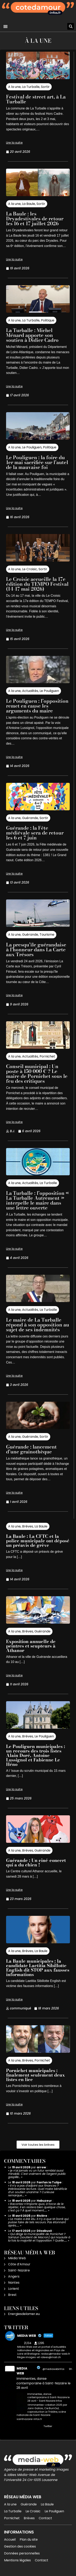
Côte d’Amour (19, 2264)
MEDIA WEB (22, 2371)
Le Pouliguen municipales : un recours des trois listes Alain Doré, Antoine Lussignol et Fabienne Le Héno (35, 1755)
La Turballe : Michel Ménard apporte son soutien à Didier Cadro (32, 335)
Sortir (45, 86)
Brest (12, 2294)
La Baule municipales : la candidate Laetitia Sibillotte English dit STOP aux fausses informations (37, 1968)
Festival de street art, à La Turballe (36, 99)
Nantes (13, 2282)
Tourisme (47, 934)
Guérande (30, 818)
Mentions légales (17, 2560)
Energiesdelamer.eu (24, 2314)
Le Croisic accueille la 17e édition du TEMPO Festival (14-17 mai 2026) (37, 584)
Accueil (10, 2539)
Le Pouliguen (32, 447)
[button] (5, 26)
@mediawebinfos (53, 2369)
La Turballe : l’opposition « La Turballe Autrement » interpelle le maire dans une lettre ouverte (37, 1200)
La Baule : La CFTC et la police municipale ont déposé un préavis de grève (37, 1541)
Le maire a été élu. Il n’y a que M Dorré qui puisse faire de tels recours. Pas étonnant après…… (38, 2222)
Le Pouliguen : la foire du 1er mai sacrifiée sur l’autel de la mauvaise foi (37, 462)
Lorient (13, 2288)
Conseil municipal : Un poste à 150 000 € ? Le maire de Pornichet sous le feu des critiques (36, 1074)
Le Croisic (29, 569)
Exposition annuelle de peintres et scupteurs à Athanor (31, 1646)
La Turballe (31, 86)
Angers (13, 2276)
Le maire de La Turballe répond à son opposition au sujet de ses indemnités (37, 1324)
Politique (47, 320)
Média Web (17, 2258)
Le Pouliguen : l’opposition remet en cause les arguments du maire (37, 705)
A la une (14, 86)
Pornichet (47, 1056)
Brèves (27, 1526)
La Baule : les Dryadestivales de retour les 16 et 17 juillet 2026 (34, 218)
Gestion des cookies (20, 2546)
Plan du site (29, 2539)
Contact (45, 2518)
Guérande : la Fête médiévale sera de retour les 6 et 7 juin (35, 832)
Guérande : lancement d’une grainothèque (31, 1449)
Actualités (30, 690)
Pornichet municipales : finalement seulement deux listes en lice (35, 2075)
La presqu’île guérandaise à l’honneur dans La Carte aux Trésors (36, 949)
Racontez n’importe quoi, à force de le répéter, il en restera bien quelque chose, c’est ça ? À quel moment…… (37, 2207)
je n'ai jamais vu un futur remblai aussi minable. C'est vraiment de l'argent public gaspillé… (37, 2174)
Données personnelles (22, 2553)
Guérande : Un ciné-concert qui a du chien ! (36, 1862)
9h (70, 2369)
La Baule (28, 203)
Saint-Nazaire (19, 2270)
